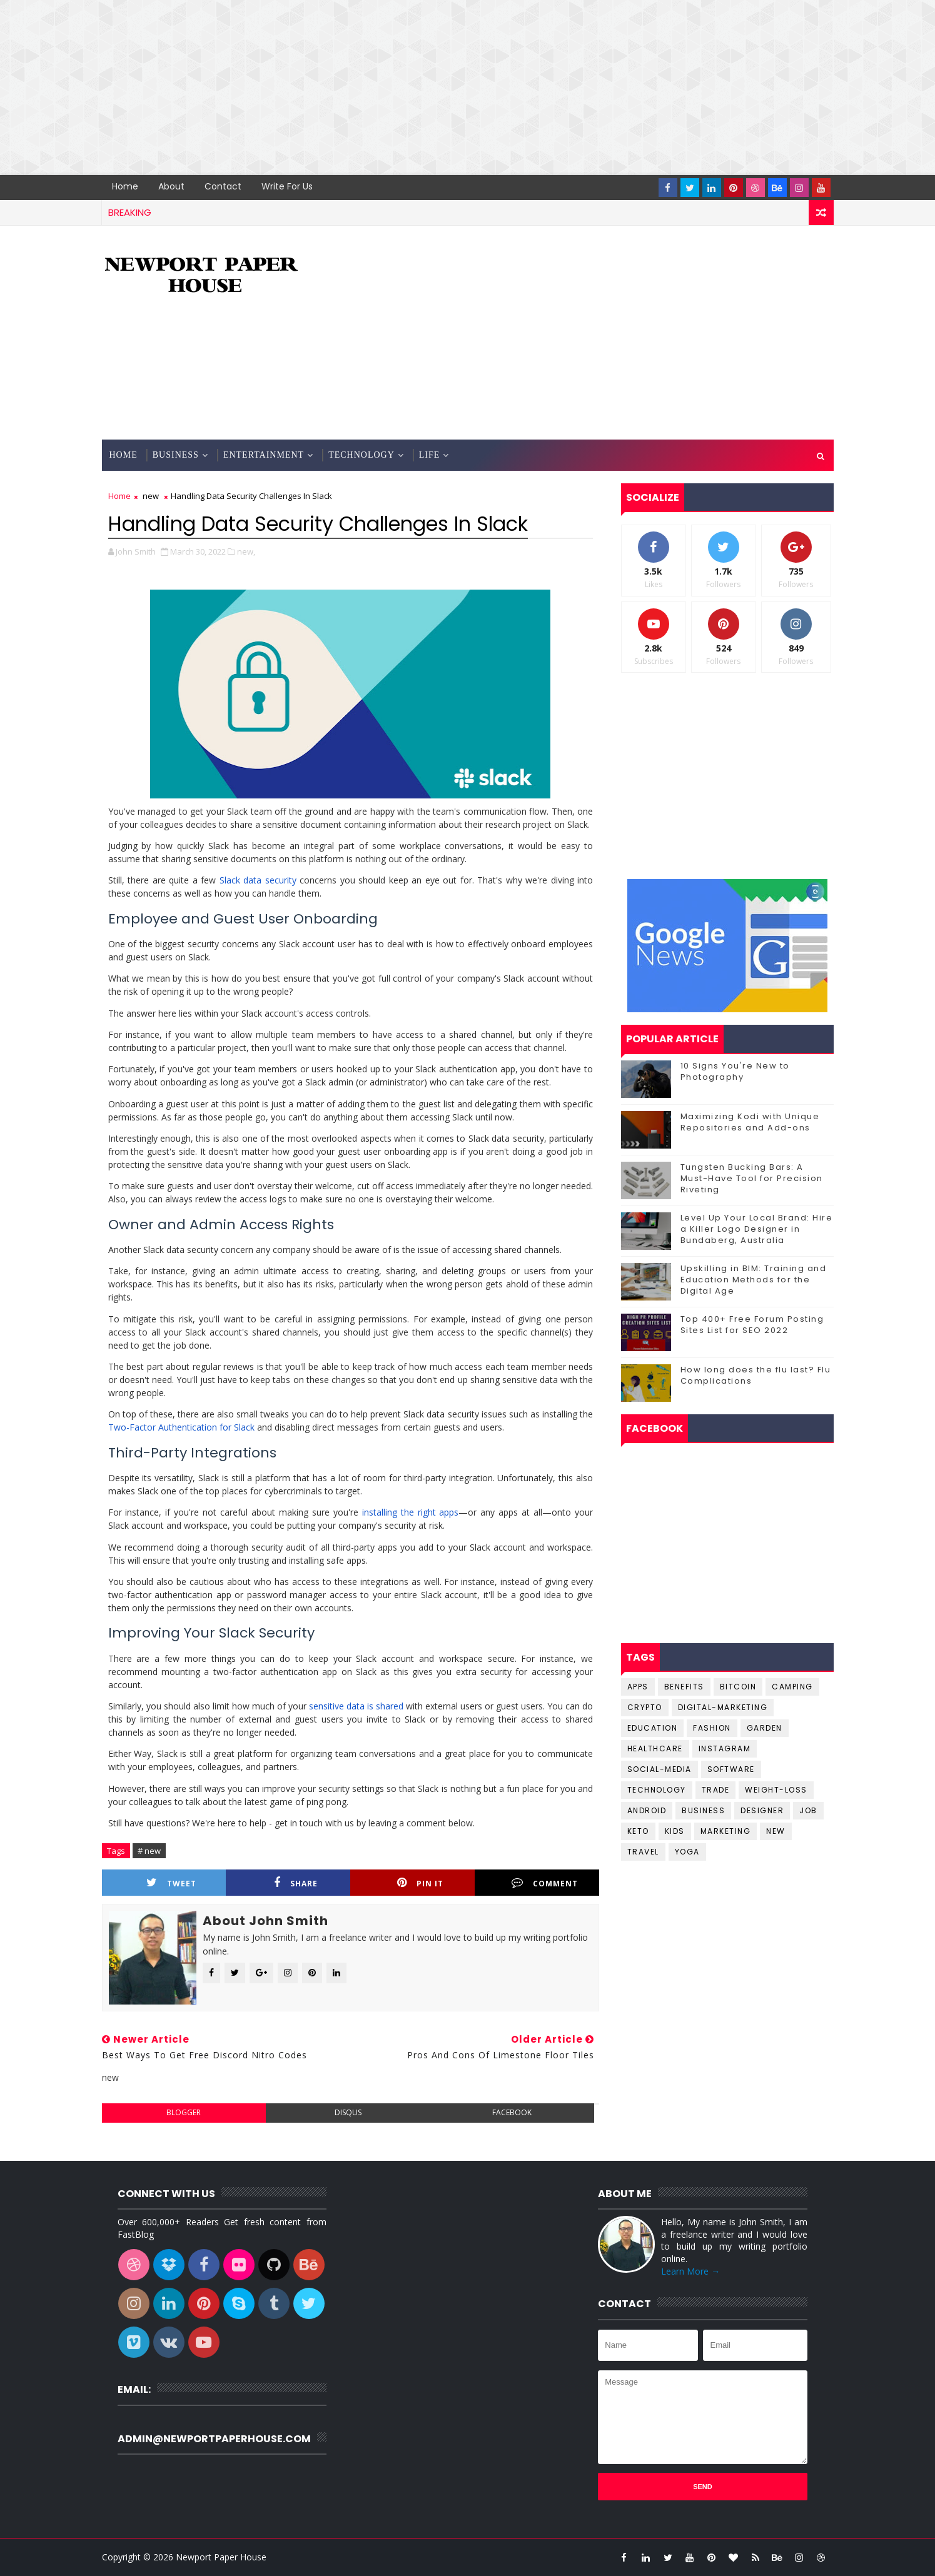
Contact (223, 186)
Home (125, 186)
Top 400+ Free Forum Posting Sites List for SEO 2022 (752, 1324)
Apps (638, 1686)
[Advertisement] (375, 87)
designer (762, 1810)
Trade (716, 1789)
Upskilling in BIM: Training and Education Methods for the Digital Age (753, 1279)
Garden (764, 1728)
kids (675, 1831)
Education (652, 1728)
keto (638, 1831)
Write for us (287, 186)
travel (643, 1851)
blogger (183, 2112)
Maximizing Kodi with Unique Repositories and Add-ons (750, 1122)
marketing (725, 1831)
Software (731, 1769)
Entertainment (263, 455)
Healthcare (655, 1748)
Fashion (712, 1728)
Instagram (725, 1748)
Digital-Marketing (723, 1707)
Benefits (684, 1686)
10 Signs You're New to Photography (735, 1071)
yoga (687, 1851)
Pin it (420, 1883)
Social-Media (659, 1769)
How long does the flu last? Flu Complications (755, 1375)
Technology (361, 455)
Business (176, 455)
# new (149, 1850)
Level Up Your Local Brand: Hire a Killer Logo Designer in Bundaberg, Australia (756, 1229)
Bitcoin (738, 1686)
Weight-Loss (776, 1789)
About (171, 186)
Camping (792, 1686)
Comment (545, 1883)
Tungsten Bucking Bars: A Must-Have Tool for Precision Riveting (751, 1178)
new (151, 495)
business (703, 1810)
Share (296, 1883)
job (808, 1810)
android (647, 1810)
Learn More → (690, 2271)
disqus (348, 2112)
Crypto (644, 1707)
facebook (512, 2112)
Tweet (171, 1883)
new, (246, 551)
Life (429, 455)
